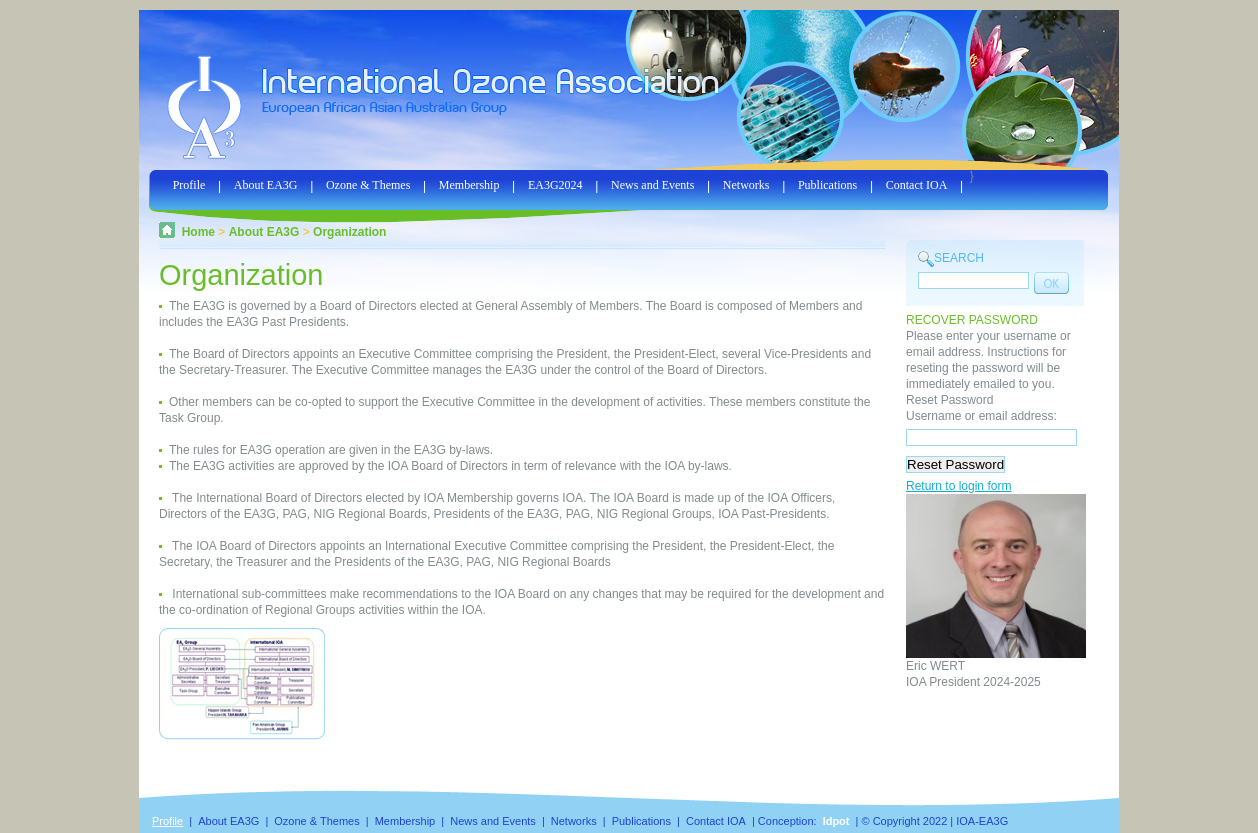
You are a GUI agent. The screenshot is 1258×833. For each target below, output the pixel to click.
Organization (349, 232)
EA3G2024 (555, 185)
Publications (827, 185)
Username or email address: (981, 416)
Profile (189, 185)
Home (198, 232)
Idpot (836, 821)
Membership (469, 185)
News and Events (652, 185)
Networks (746, 185)
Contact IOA (917, 185)
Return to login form (958, 486)
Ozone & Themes (368, 185)
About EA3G (266, 185)
